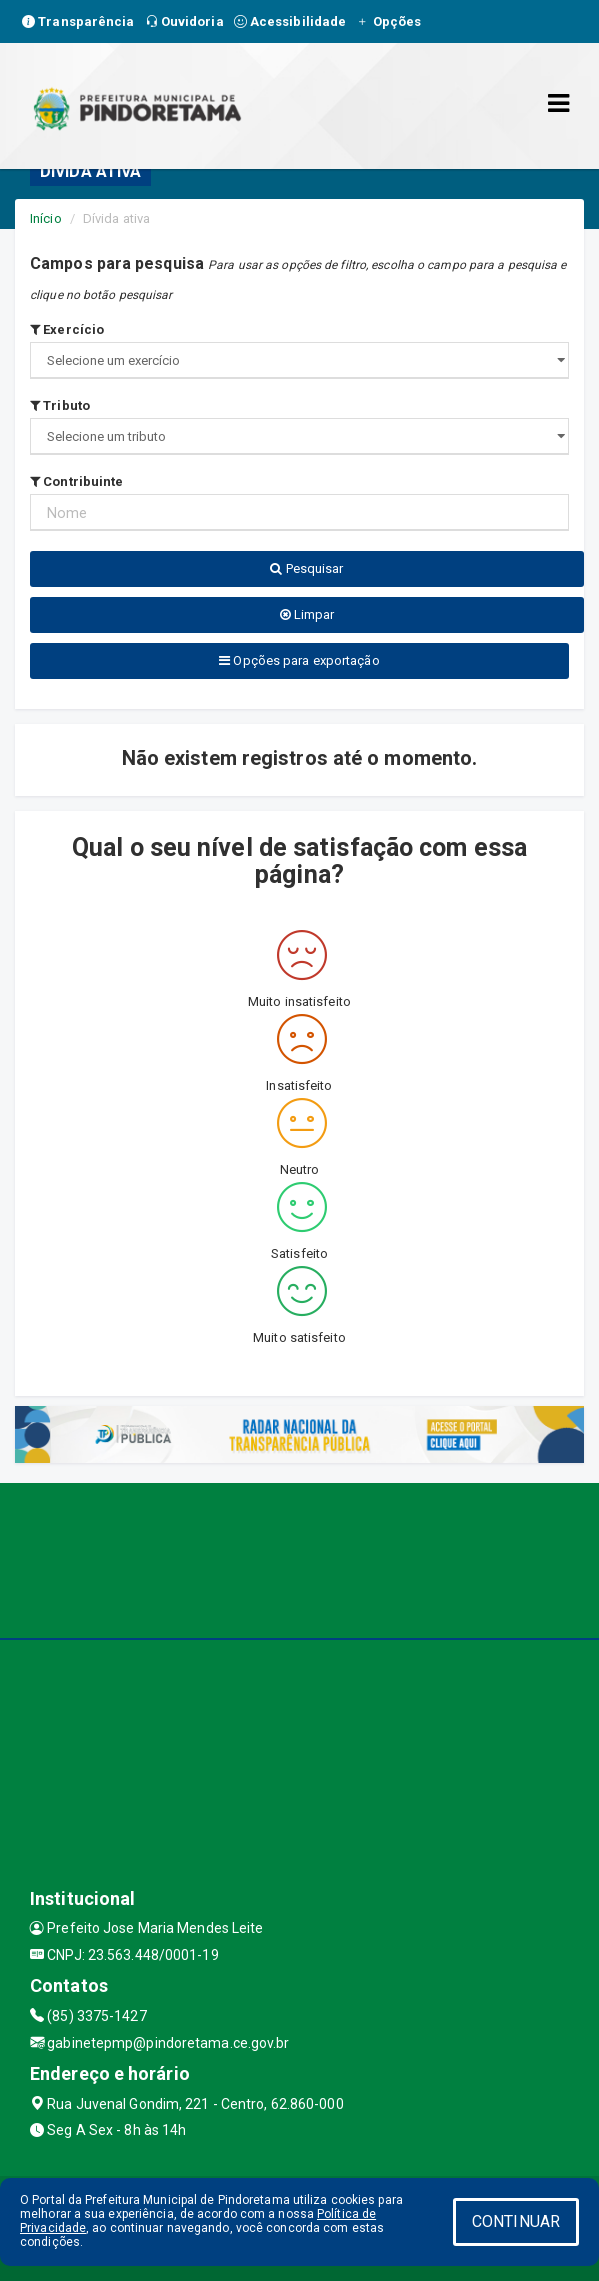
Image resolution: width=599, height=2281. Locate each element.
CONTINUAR (516, 2221)
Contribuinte (76, 481)
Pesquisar (306, 568)
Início (46, 218)
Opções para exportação (299, 660)
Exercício (67, 329)
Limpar (307, 614)
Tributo (60, 405)
